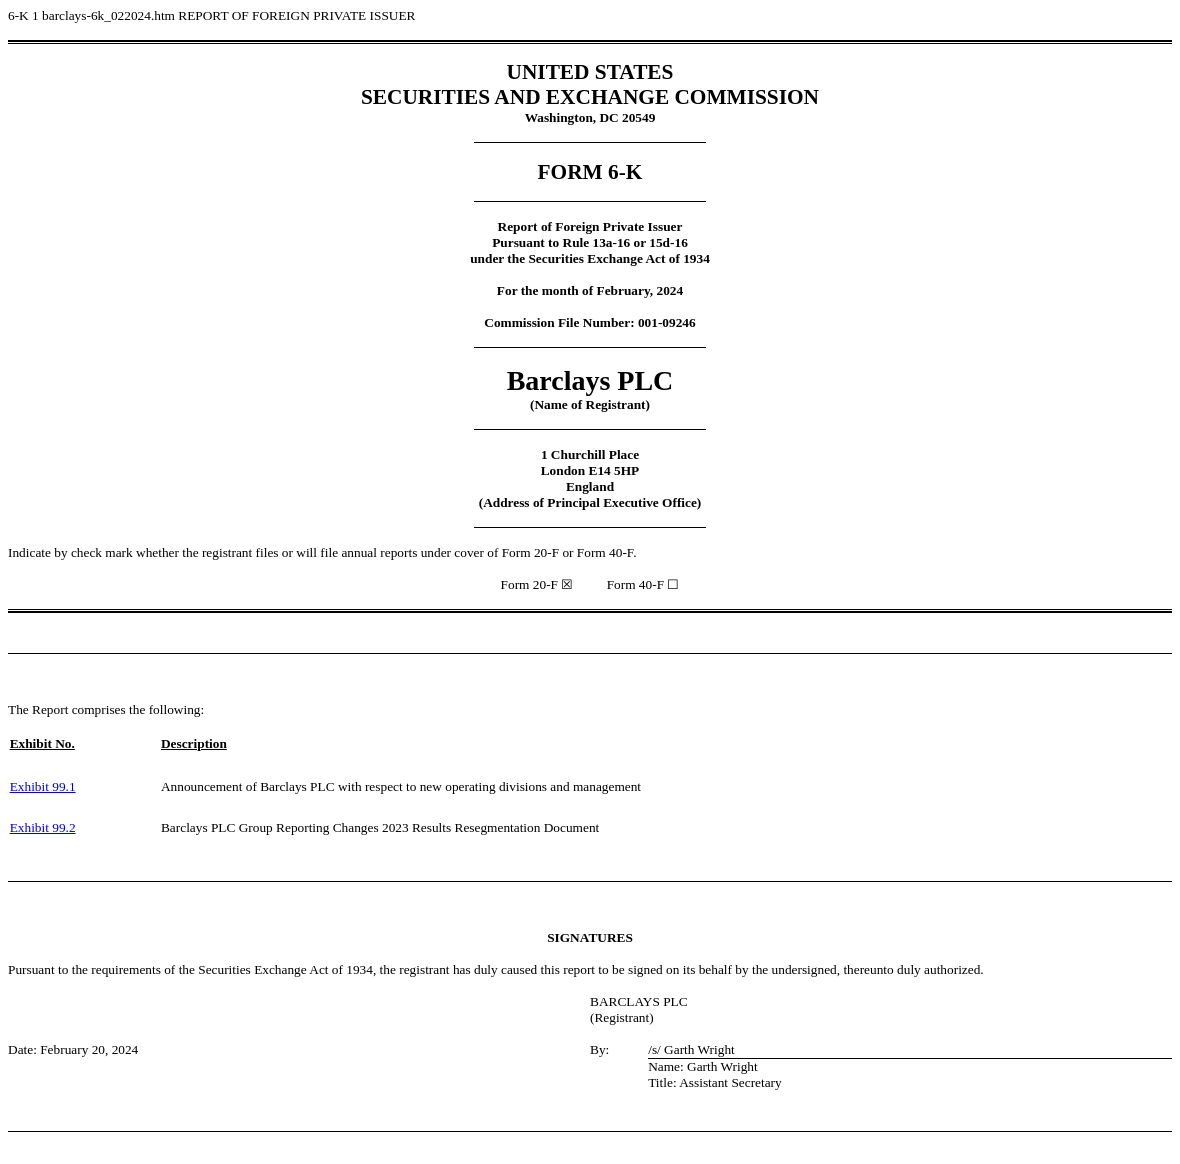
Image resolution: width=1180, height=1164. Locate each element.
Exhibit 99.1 (43, 786)
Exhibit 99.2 (43, 827)
